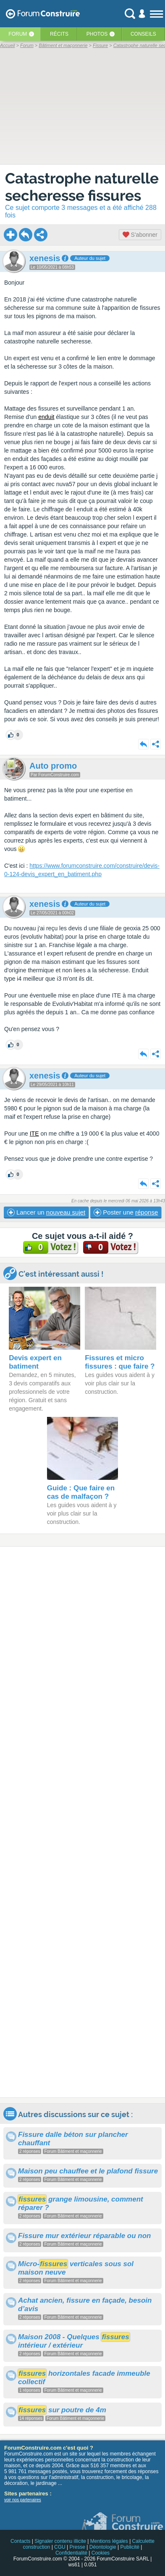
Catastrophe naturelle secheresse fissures (82, 187)
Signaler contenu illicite (60, 2541)
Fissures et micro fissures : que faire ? (120, 1362)
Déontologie (102, 2547)
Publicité (129, 2547)
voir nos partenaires (22, 2499)
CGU (59, 2547)
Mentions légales (109, 2541)
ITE (34, 1133)
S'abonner (140, 234)
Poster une (126, 1212)
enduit (46, 417)
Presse (77, 2547)
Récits (59, 34)
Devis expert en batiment (35, 1362)
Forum (17, 34)
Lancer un (46, 1212)
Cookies (101, 2553)
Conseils (143, 34)
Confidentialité (71, 2553)
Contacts (20, 2541)
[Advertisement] (82, 1822)
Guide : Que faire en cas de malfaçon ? (81, 1492)
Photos (96, 34)
